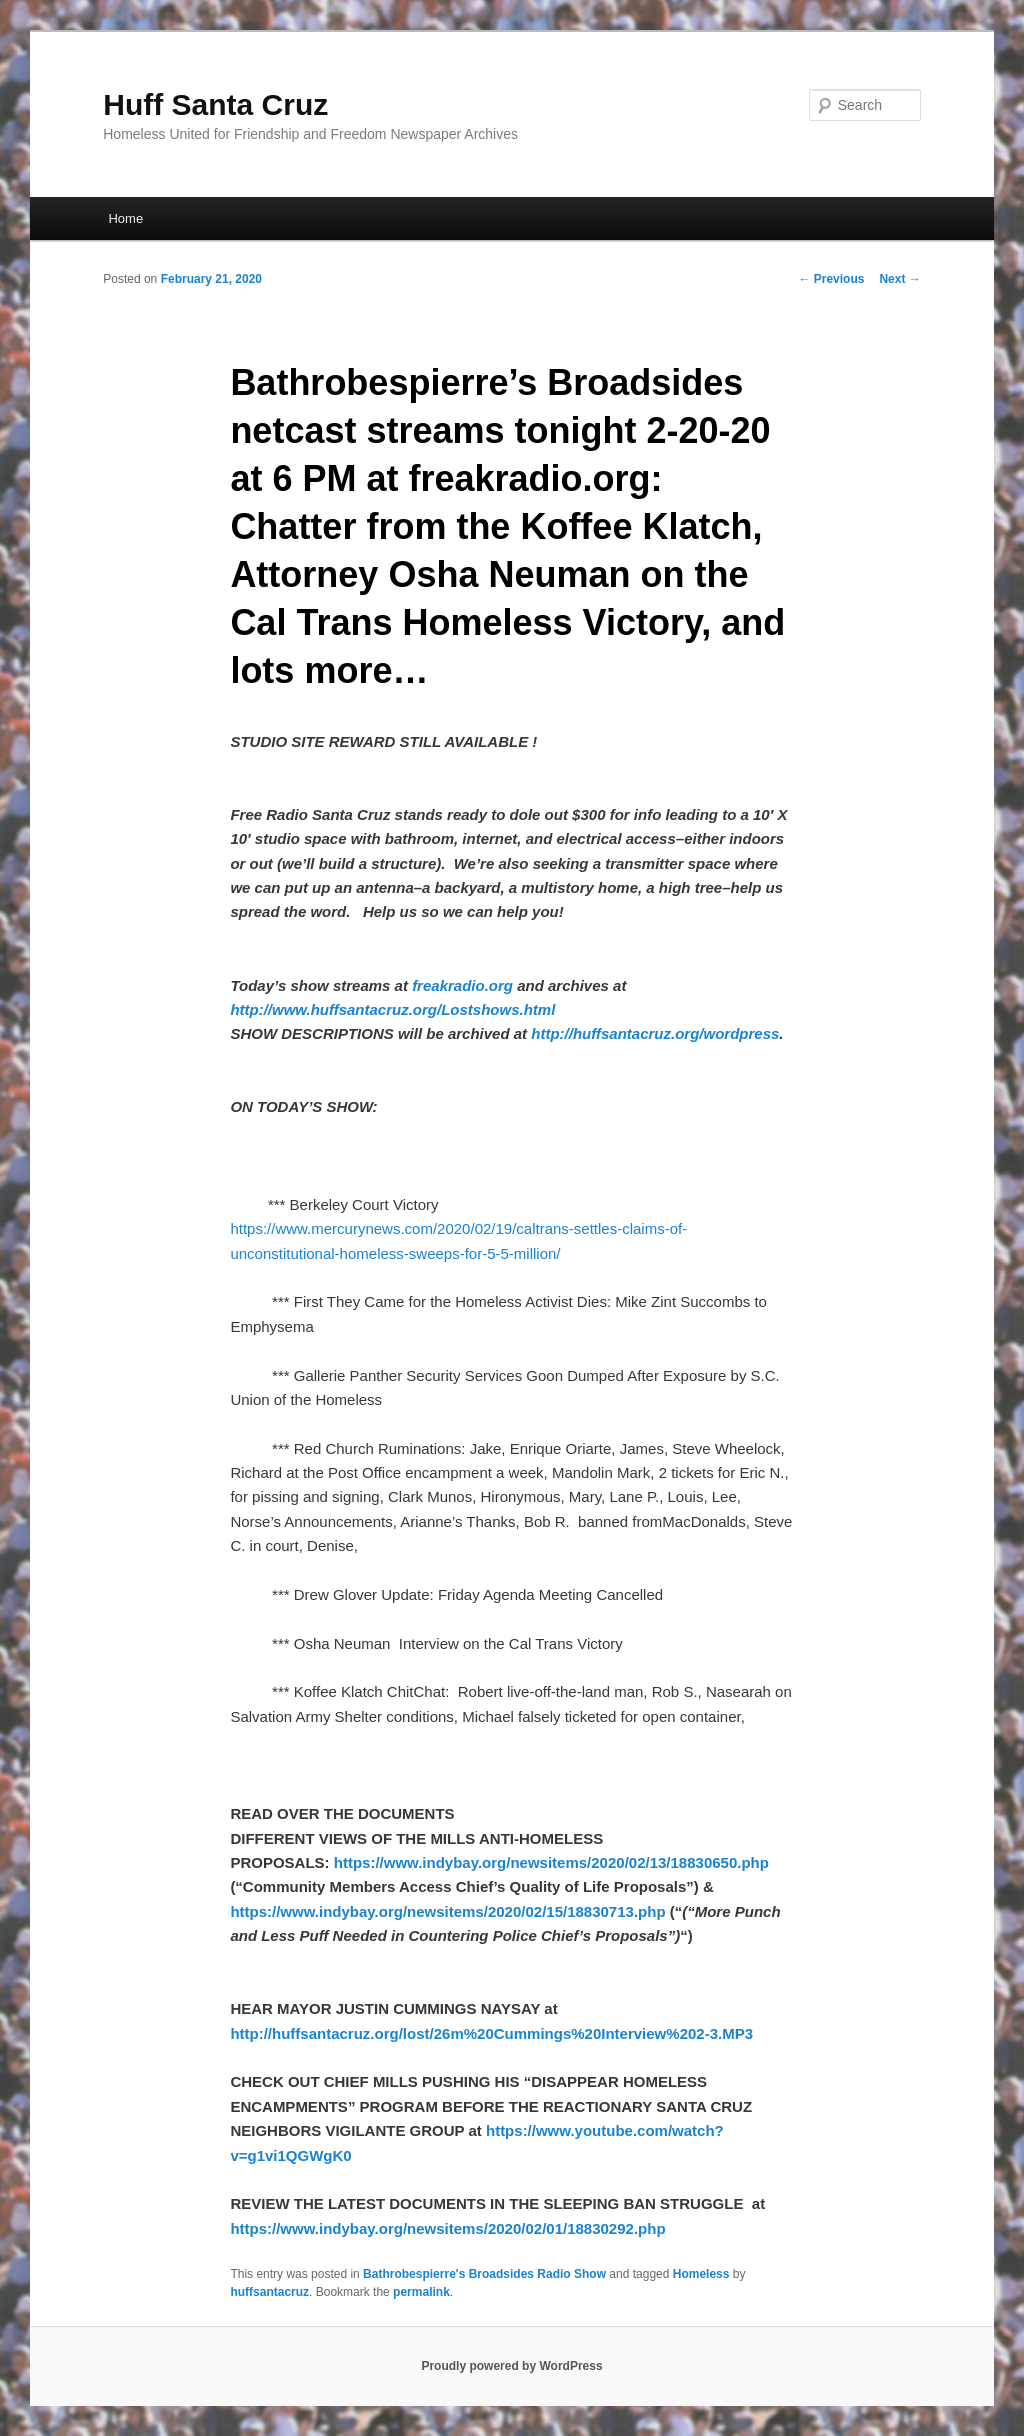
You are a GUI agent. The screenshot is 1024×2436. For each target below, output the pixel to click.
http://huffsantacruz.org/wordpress (655, 1033)
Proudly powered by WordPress (511, 2366)
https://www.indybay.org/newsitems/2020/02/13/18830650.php (551, 1862)
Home (125, 218)
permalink (421, 2292)
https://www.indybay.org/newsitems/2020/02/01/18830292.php (447, 2228)
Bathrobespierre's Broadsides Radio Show (484, 2274)
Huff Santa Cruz (215, 104)
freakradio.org (462, 985)
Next (899, 279)
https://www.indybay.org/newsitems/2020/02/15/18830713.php (447, 1911)
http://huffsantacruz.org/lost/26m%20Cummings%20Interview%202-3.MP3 (491, 2033)
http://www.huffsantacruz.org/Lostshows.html (392, 1009)
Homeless (701, 2274)
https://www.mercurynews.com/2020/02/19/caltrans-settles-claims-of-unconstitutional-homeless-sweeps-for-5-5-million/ (458, 1229)
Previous (831, 279)
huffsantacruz (269, 2292)
